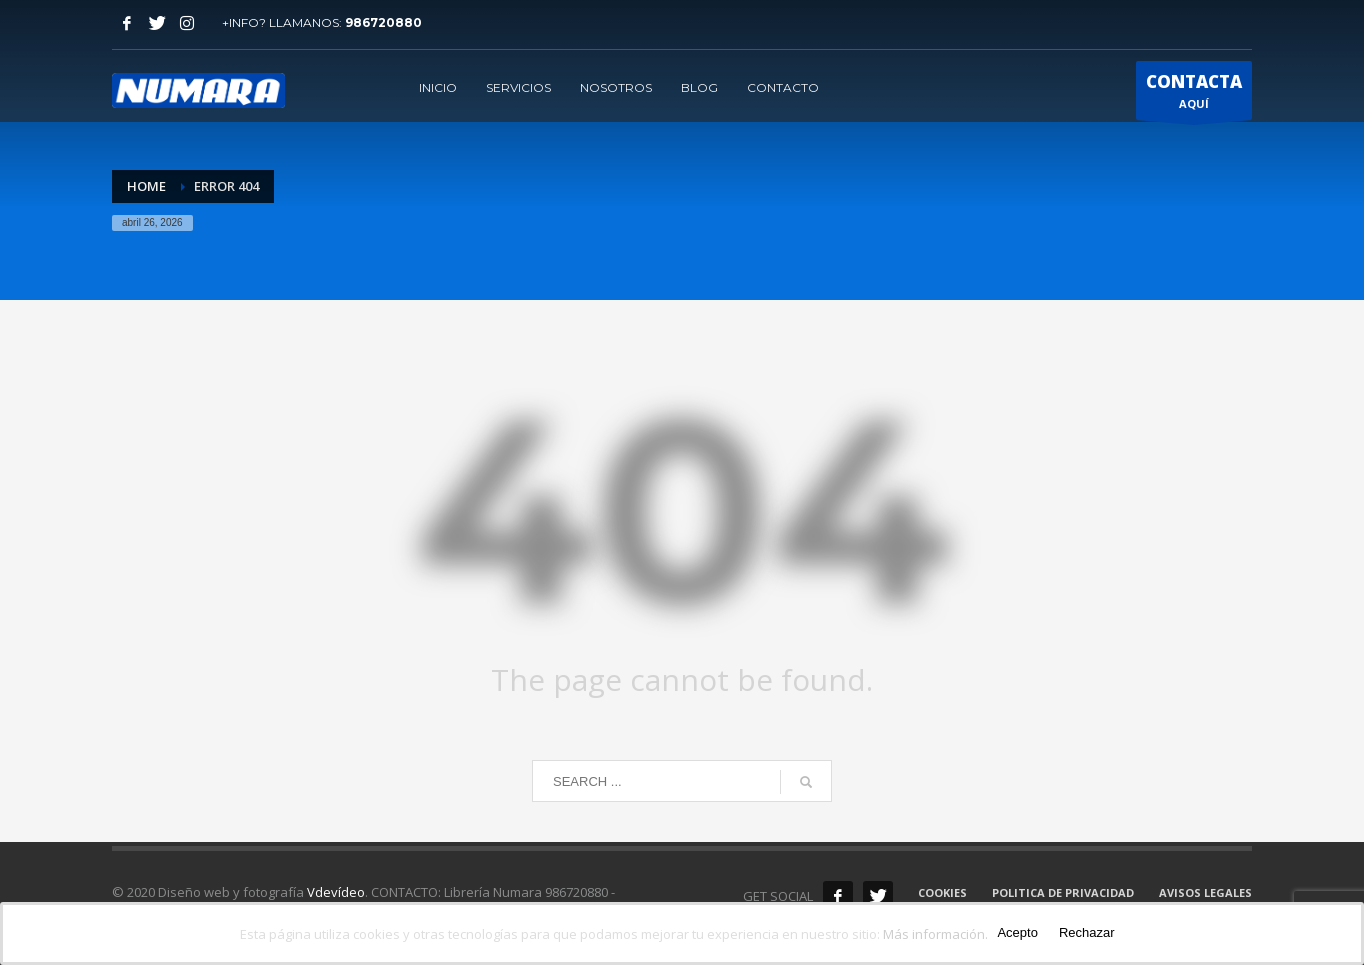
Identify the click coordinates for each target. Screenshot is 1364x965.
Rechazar (1087, 932)
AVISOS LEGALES (1205, 892)
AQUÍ (1194, 95)
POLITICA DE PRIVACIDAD (1063, 892)
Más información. (935, 934)
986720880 (383, 22)
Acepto (1017, 932)
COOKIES (942, 892)
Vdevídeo (336, 892)
